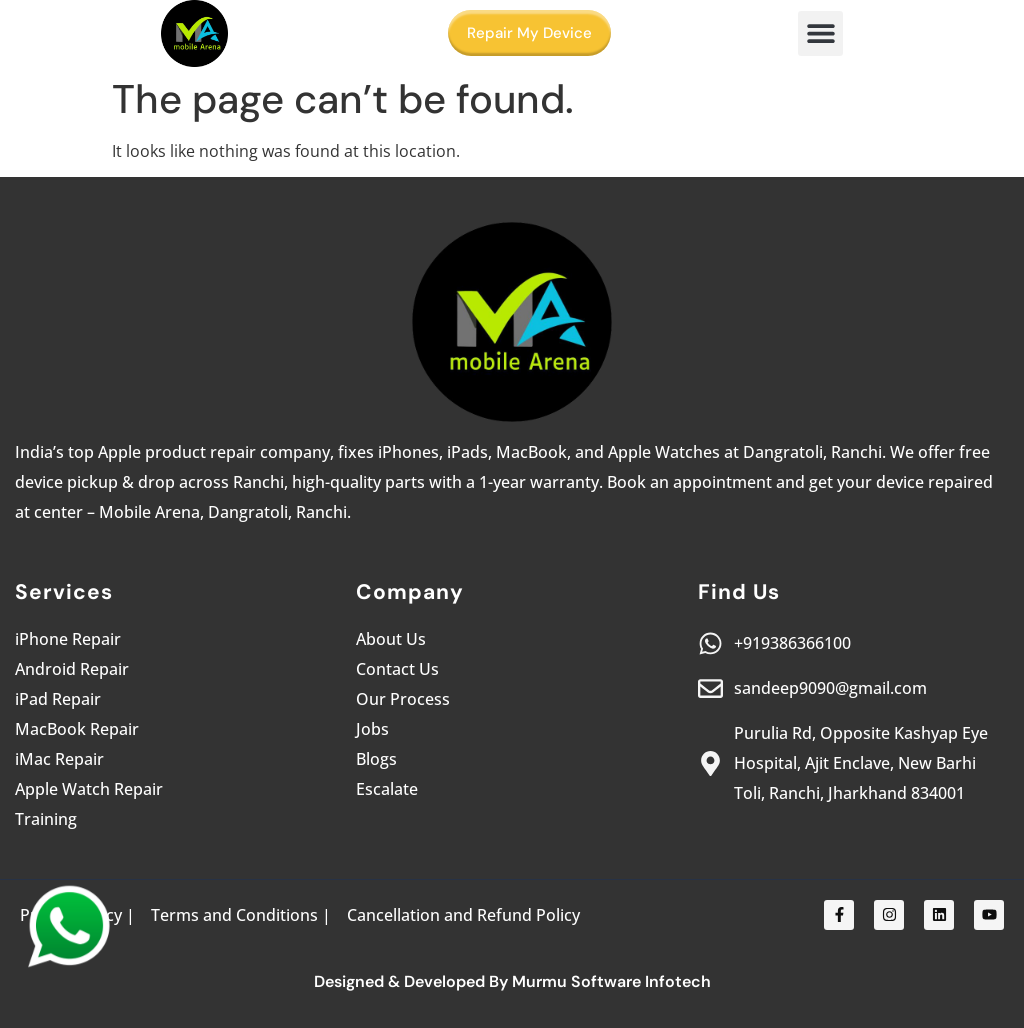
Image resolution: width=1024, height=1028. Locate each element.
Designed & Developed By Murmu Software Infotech (512, 981)
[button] (820, 33)
